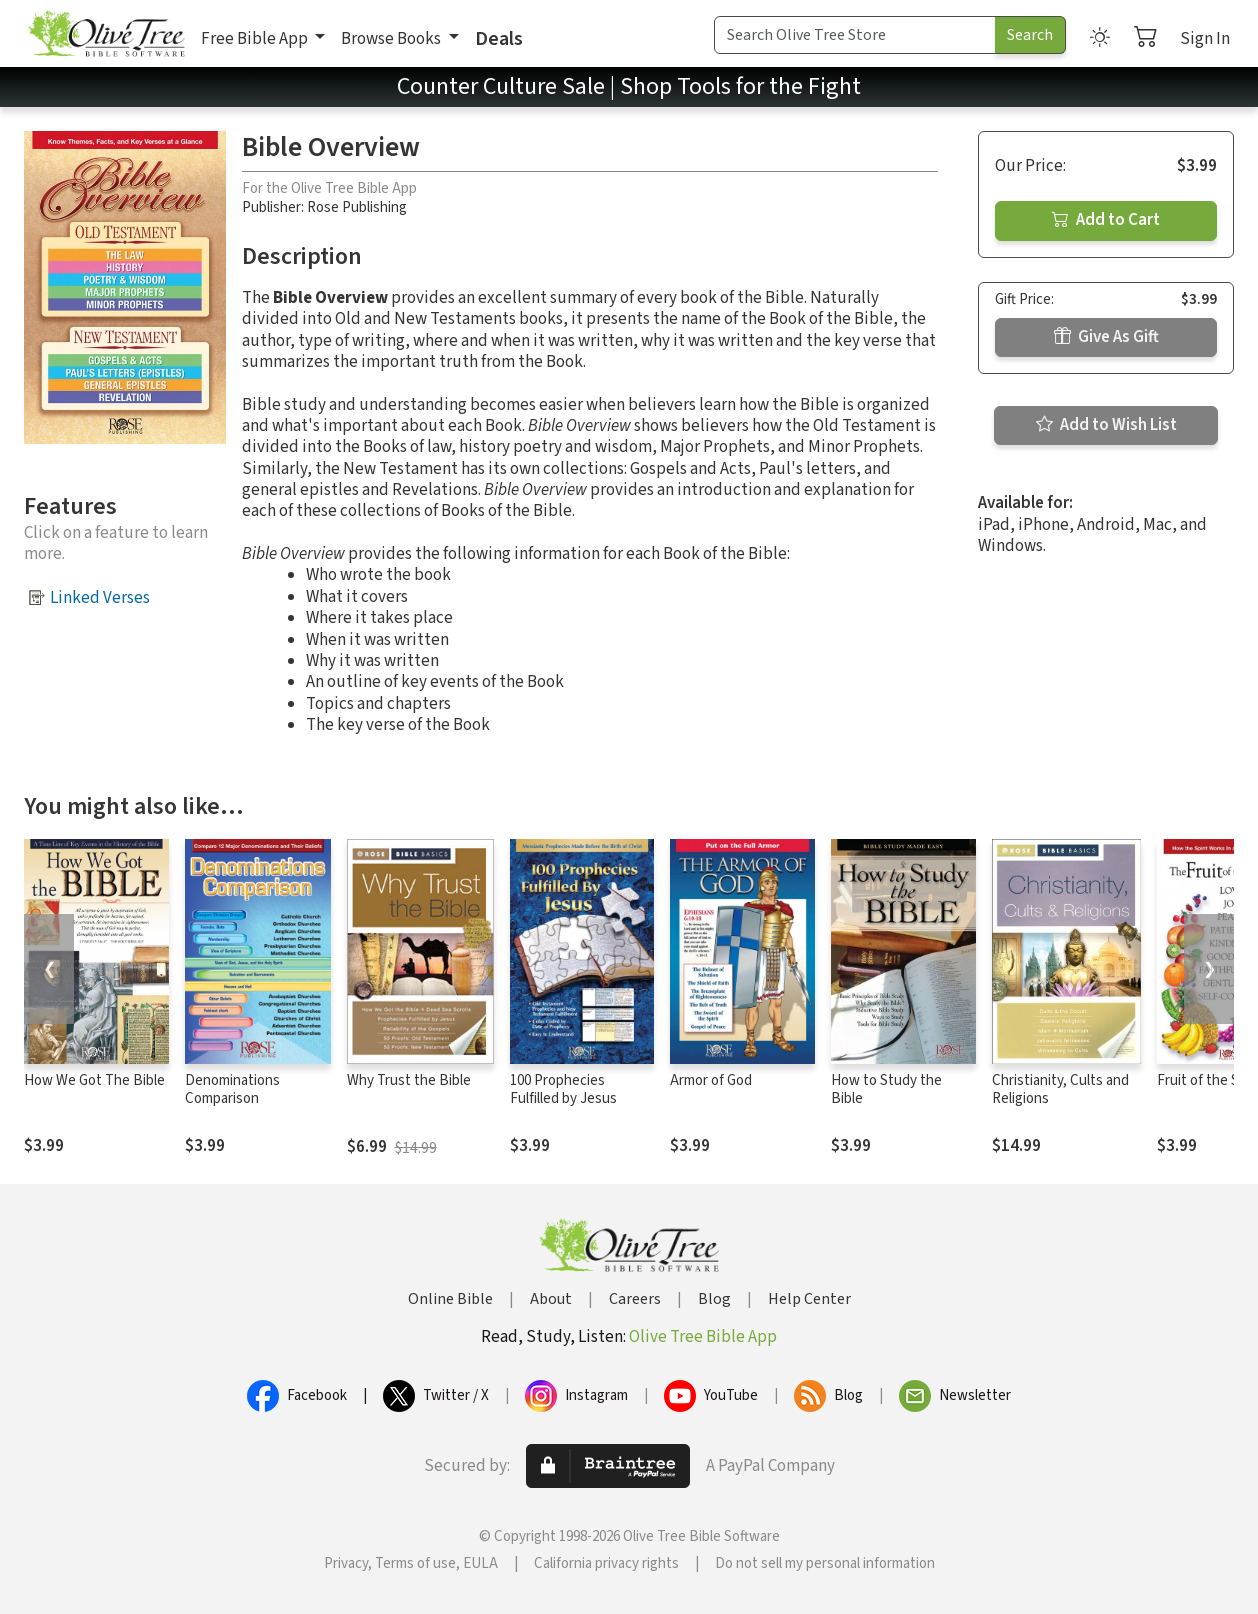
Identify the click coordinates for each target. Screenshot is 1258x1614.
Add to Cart (1106, 220)
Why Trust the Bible (409, 1080)
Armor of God (711, 1080)
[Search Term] (855, 35)
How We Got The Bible (94, 1080)
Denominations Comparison (232, 1090)
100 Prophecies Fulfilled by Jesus (563, 1090)
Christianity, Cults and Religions (1060, 1090)
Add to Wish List (1106, 425)
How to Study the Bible (886, 1090)
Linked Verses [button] (100, 598)
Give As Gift (1106, 337)
